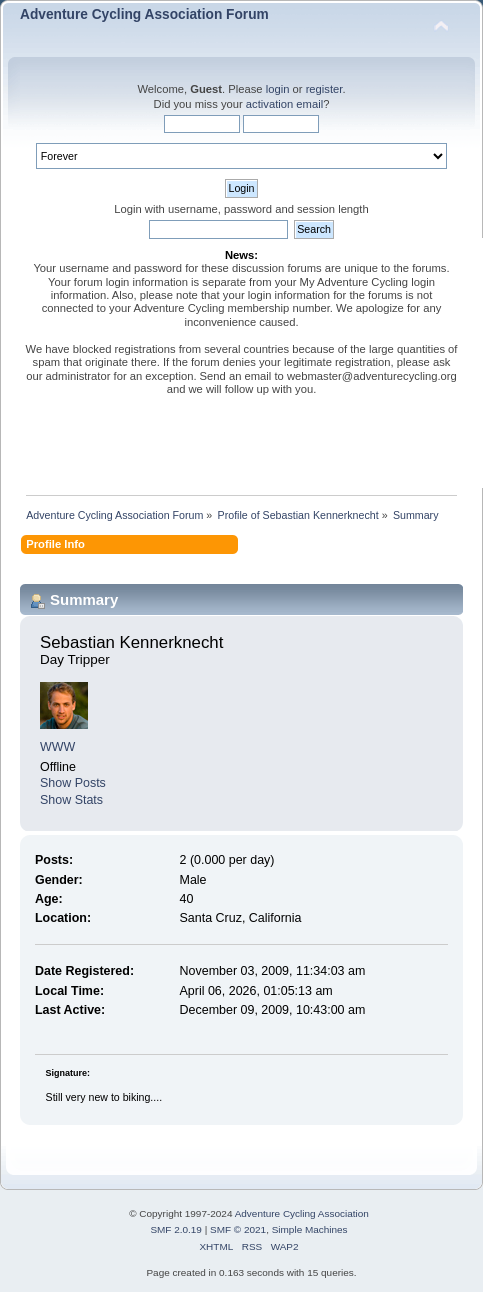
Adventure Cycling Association (302, 1213)
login (278, 89)
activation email (284, 104)
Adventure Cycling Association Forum (144, 14)
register (324, 89)
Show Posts (73, 783)
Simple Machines (310, 1229)
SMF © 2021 (238, 1229)
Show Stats (71, 800)
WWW (57, 747)
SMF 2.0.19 (176, 1229)
